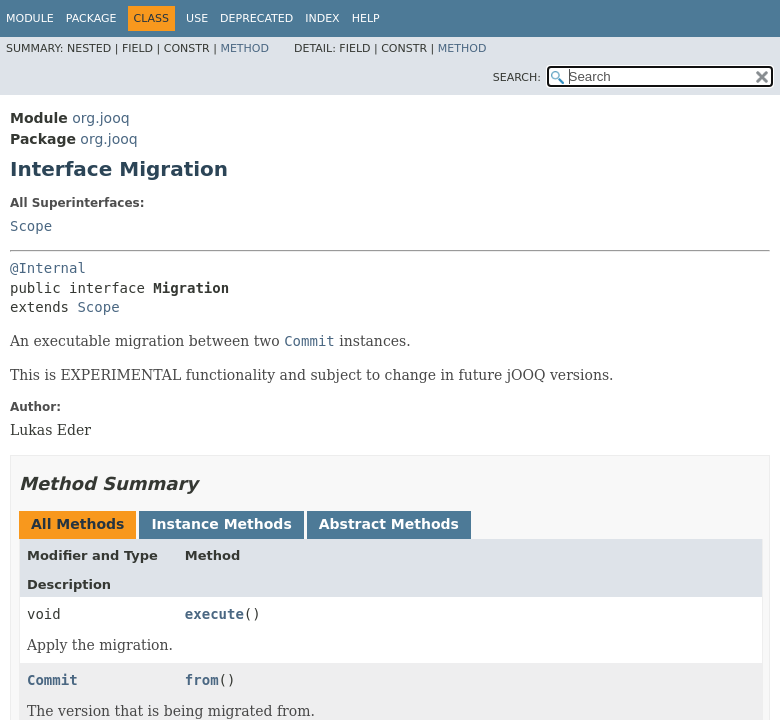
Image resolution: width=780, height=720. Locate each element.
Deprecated (256, 18)
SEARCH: (517, 77)
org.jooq (100, 118)
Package (91, 18)
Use (197, 18)
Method (244, 48)
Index (322, 18)
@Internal (48, 268)
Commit (52, 680)
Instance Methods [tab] (221, 524)
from (202, 680)
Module (30, 18)
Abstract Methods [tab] (389, 524)
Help (366, 18)
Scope (31, 226)
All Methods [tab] (77, 524)
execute (214, 614)
